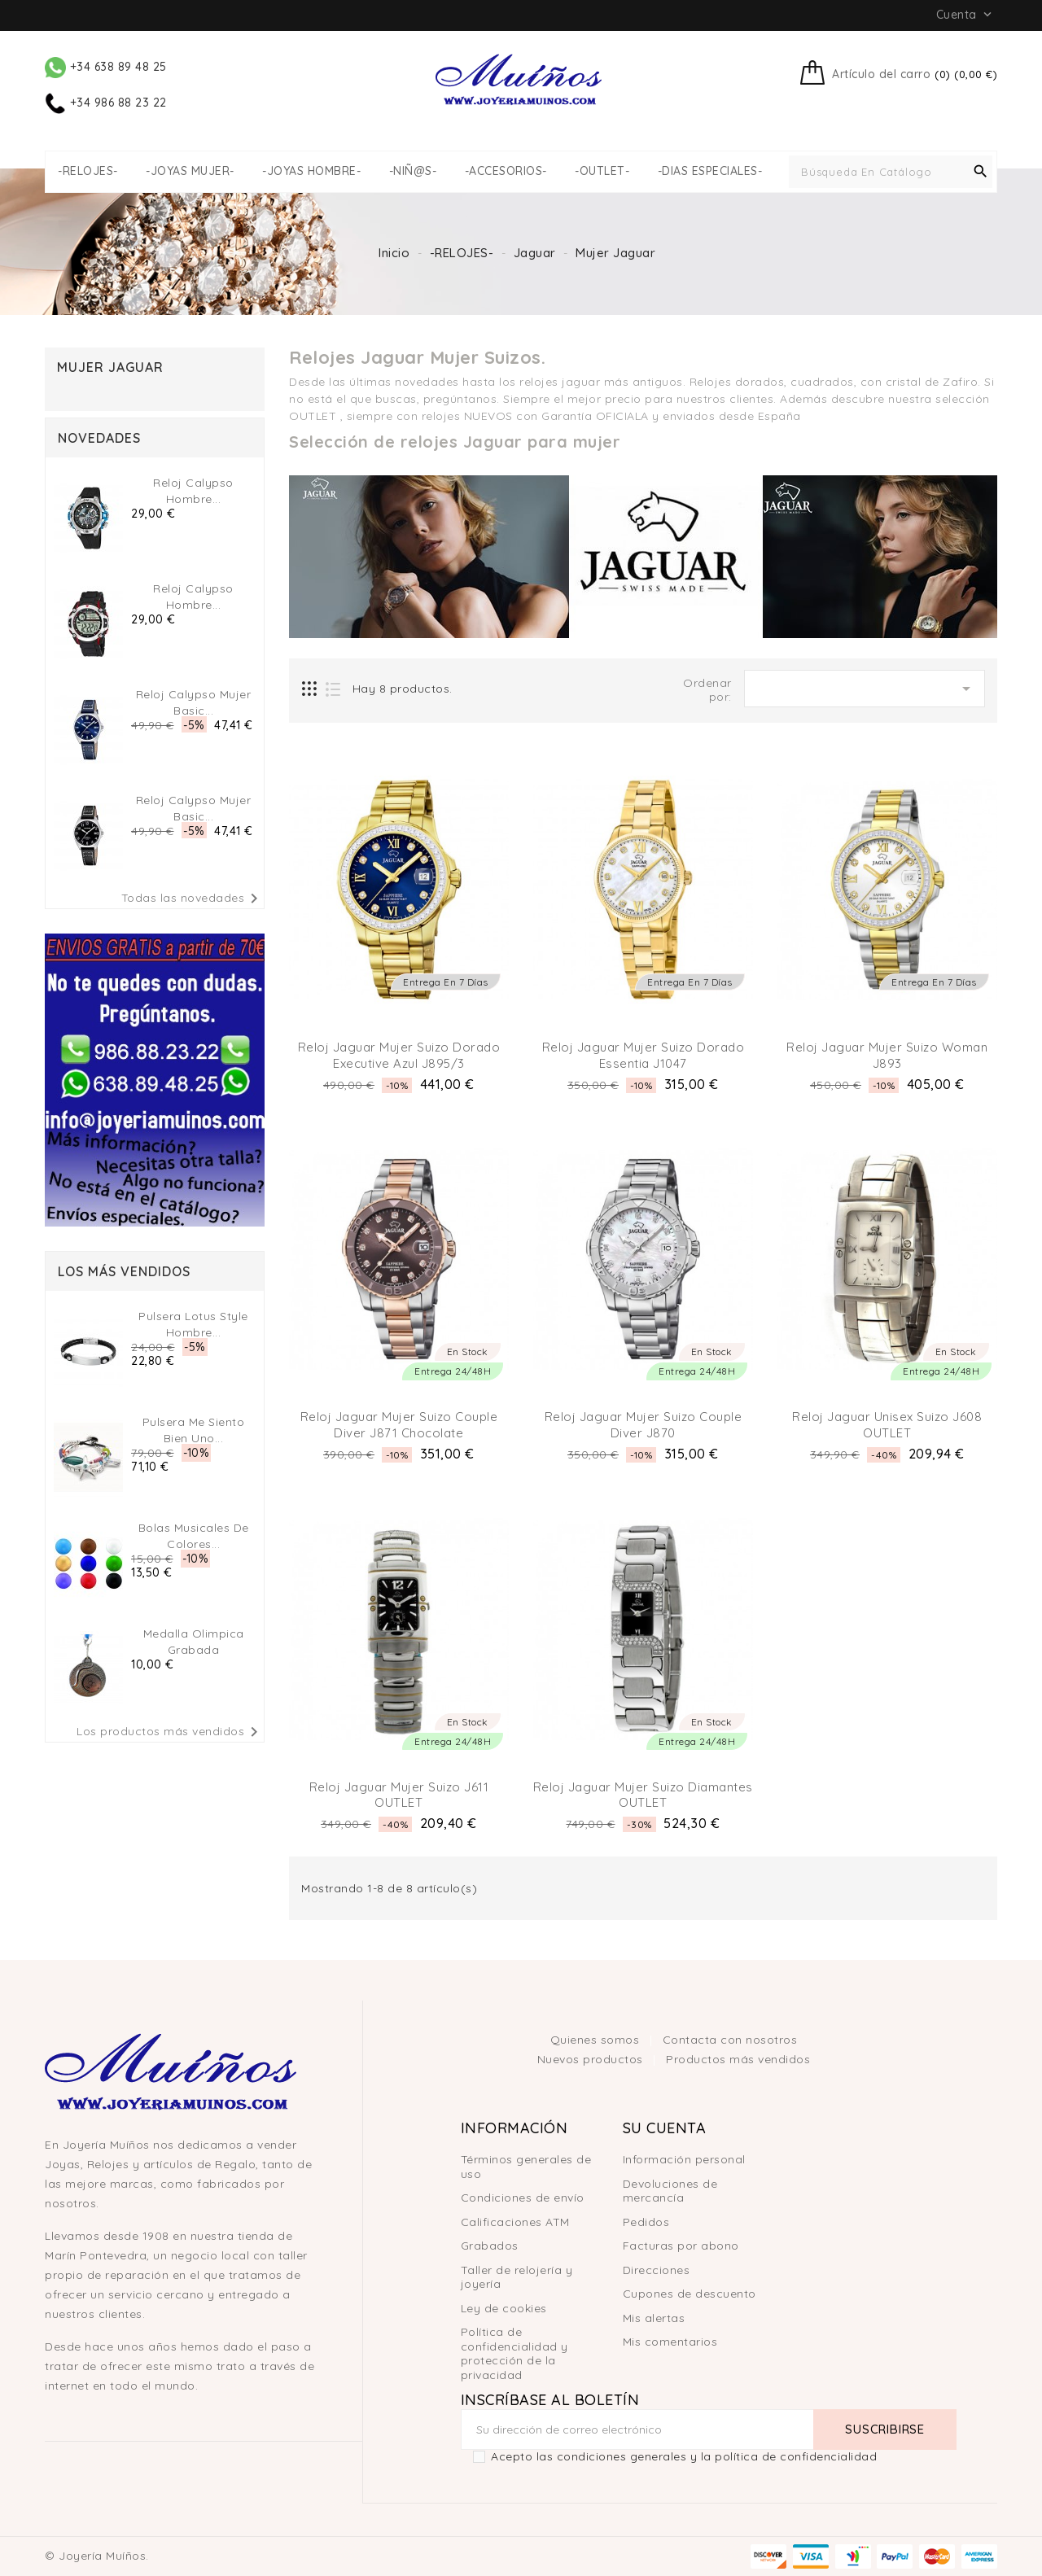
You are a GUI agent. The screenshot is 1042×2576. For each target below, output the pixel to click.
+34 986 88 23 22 (106, 102)
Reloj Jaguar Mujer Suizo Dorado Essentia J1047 (643, 1055)
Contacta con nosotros (730, 2039)
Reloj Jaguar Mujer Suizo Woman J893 (886, 1055)
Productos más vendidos (738, 2059)
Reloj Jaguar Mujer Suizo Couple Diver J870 (643, 1425)
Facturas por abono (681, 2245)
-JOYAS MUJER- (190, 171)
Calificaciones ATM (515, 2222)
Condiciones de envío (522, 2197)
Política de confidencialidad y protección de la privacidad (514, 2353)
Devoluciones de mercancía (670, 2191)
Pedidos (646, 2222)
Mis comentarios (670, 2341)
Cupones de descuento (689, 2293)
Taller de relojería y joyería (517, 2277)
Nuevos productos (592, 2059)
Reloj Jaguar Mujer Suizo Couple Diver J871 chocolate (399, 1425)
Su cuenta (665, 2128)
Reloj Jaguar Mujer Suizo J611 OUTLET (399, 1795)
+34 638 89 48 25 (106, 66)
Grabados (490, 2245)
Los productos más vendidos (170, 1732)
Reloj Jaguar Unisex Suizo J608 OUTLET (887, 1425)
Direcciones (656, 2270)
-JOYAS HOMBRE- (311, 171)
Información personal (684, 2159)
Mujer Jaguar (110, 367)
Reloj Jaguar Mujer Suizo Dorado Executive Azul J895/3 (399, 1055)
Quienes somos (596, 2039)
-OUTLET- (602, 171)
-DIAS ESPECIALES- (710, 171)
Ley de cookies (504, 2308)
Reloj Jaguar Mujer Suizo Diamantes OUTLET (643, 1795)
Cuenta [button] (966, 14)
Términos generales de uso (526, 2166)
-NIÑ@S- (413, 171)
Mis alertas (654, 2318)
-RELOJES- (88, 171)
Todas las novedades (193, 898)
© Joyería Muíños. (97, 2555)
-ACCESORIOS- (506, 171)
